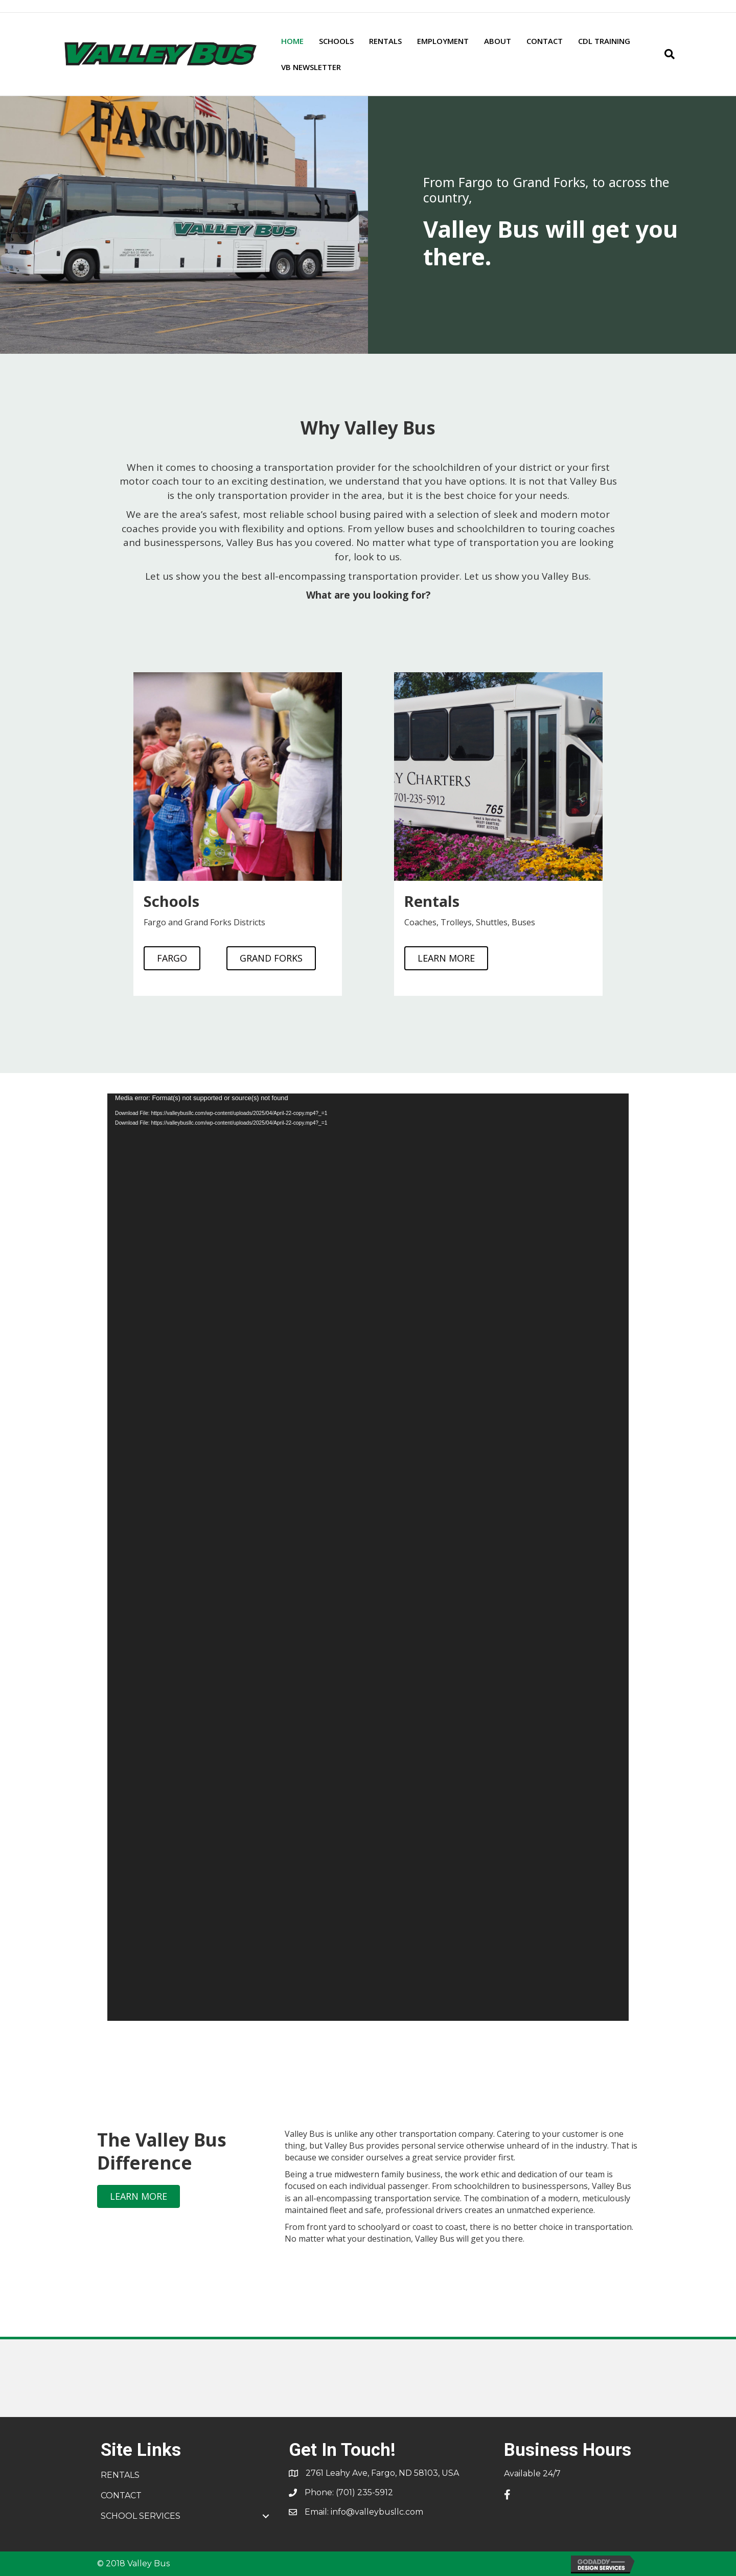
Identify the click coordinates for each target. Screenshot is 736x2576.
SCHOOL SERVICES (140, 2516)
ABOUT (497, 41)
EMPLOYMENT (443, 41)
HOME (292, 41)
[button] (265, 2516)
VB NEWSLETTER (311, 67)
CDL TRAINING (604, 41)
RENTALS (385, 41)
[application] (368, 1556)
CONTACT (544, 41)
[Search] (666, 54)
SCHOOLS (336, 41)
